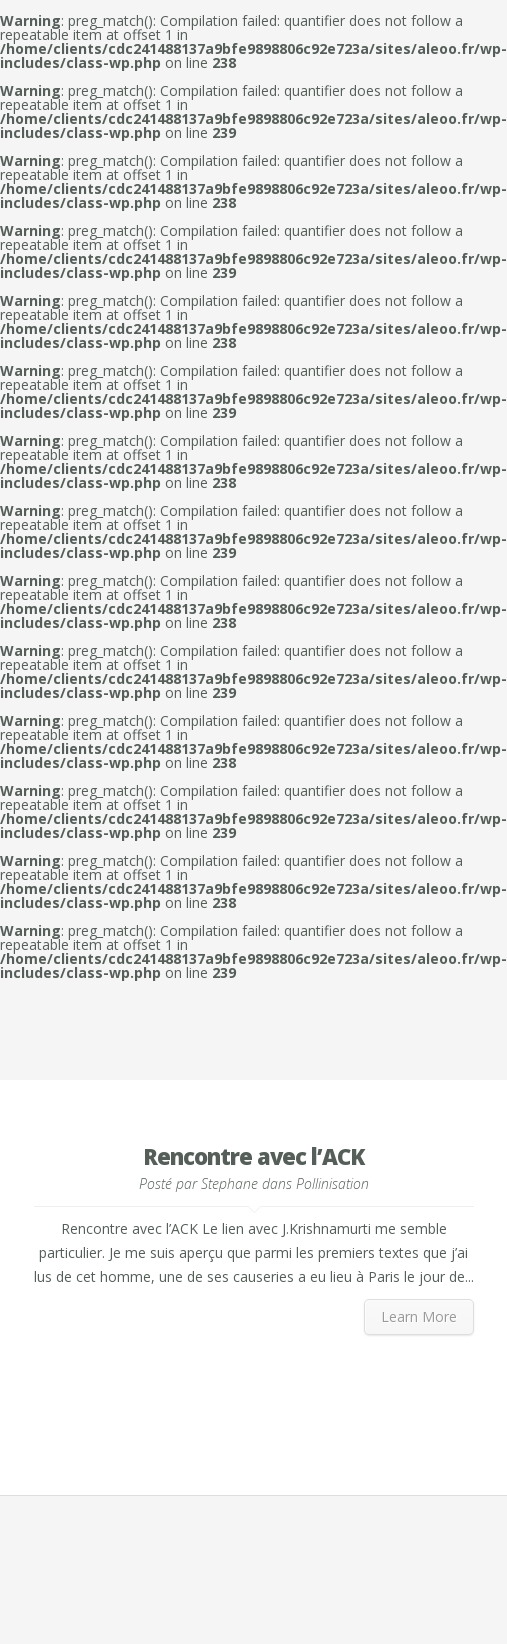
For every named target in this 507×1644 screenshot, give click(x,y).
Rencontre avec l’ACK (253, 1156)
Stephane (229, 1183)
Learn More (419, 1316)
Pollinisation (332, 1183)
